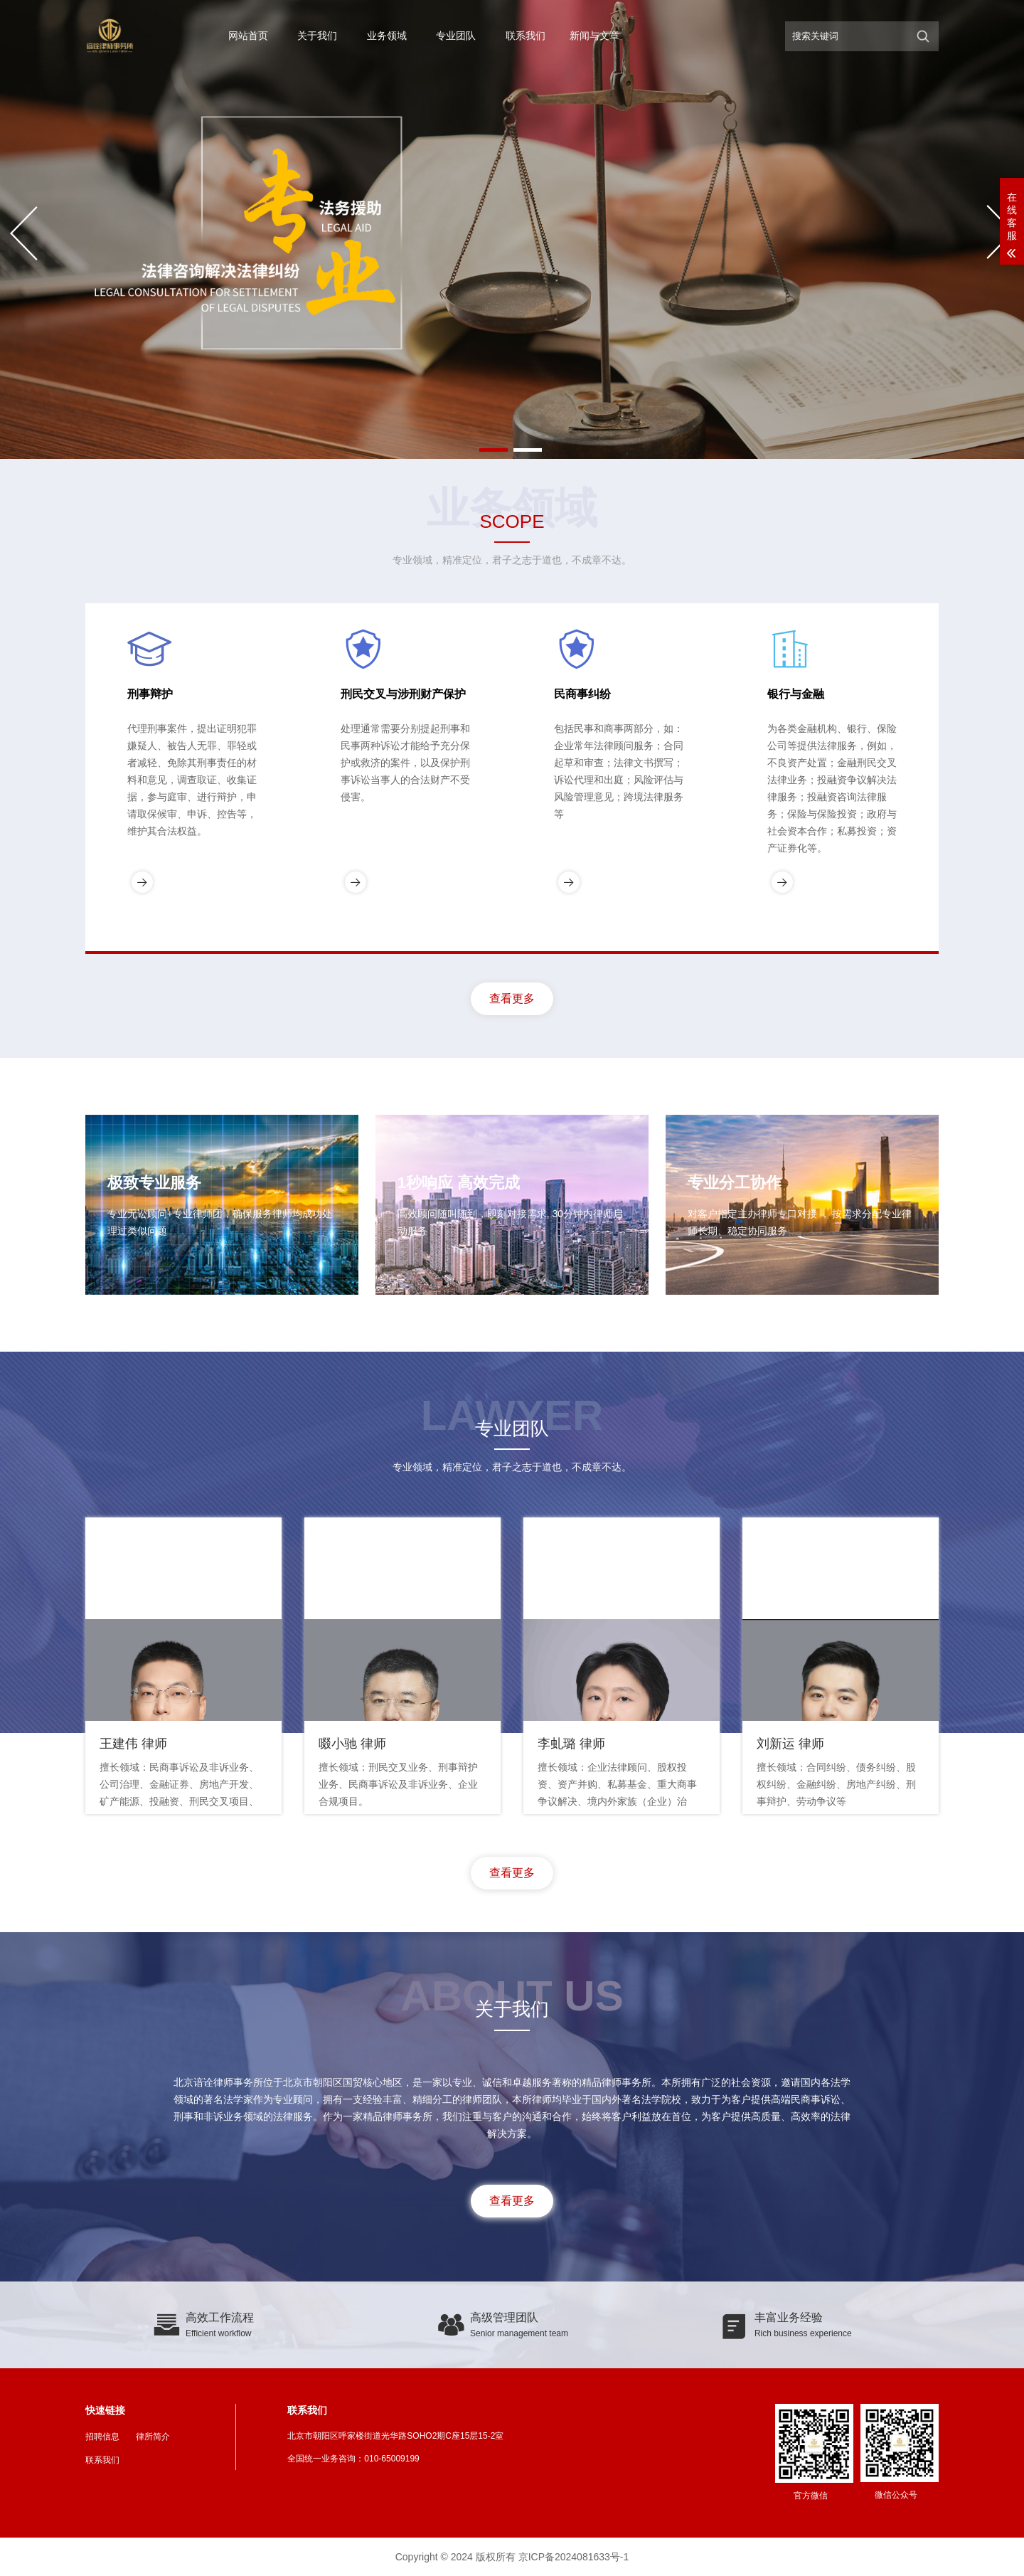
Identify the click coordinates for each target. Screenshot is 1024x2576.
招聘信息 (102, 2437)
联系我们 (525, 35)
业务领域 (387, 35)
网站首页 (248, 35)
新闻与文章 (594, 35)
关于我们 (317, 35)
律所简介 (153, 2437)
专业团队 (456, 35)
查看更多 (512, 998)
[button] (493, 450)
